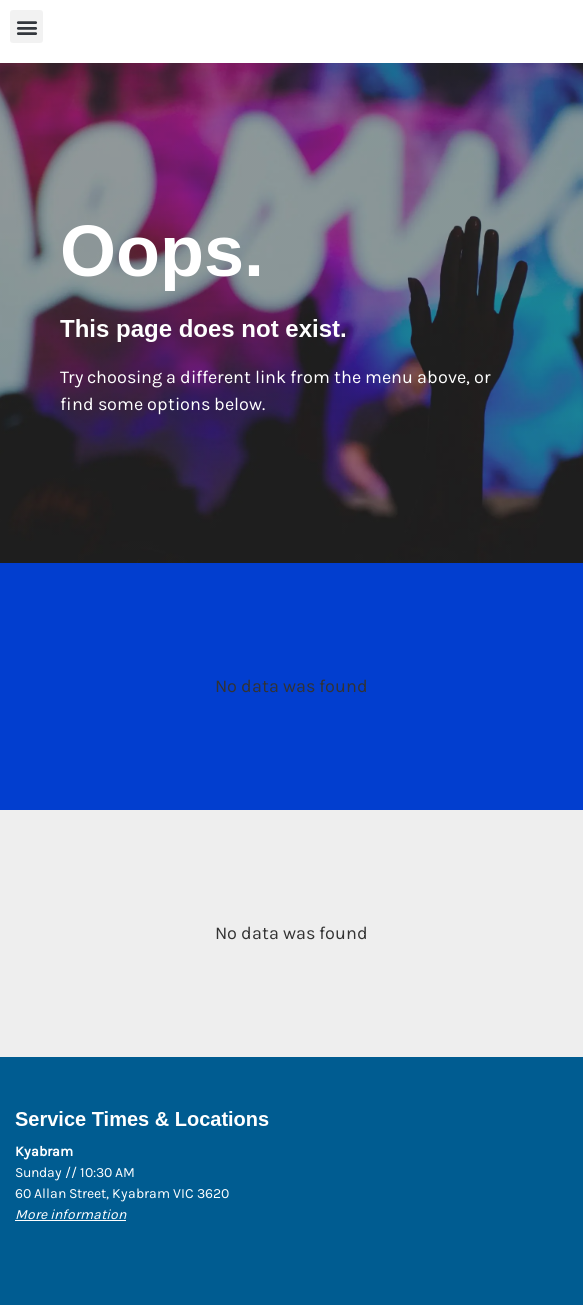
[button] (26, 26)
